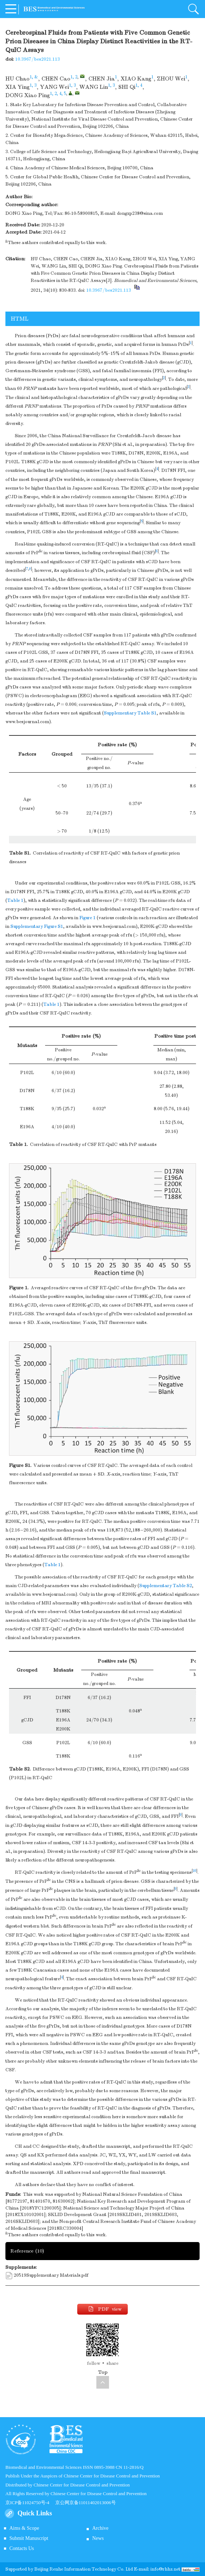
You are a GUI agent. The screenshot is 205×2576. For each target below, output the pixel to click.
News (98, 2538)
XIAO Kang (136, 78)
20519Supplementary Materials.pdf (51, 2275)
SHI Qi (126, 87)
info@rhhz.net (165, 2569)
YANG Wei (54, 87)
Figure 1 (87, 918)
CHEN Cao (56, 78)
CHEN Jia (101, 78)
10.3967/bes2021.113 (37, 59)
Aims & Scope (24, 2528)
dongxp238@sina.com (140, 213)
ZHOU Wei (171, 78)
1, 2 (73, 76)
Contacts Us (21, 2548)
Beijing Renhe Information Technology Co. (80, 2569)
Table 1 (15, 900)
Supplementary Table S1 (130, 713)
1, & (34, 76)
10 (194, 1871)
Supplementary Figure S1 (36, 926)
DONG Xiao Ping (27, 95)
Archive (100, 2528)
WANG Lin (93, 87)
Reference (27, 2251)
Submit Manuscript (28, 2538)
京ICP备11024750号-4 (30, 2502)
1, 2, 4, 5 (58, 93)
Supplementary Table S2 (165, 1586)
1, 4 (138, 85)
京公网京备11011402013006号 (85, 2502)
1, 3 (33, 85)
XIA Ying (17, 87)
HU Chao (17, 78)
